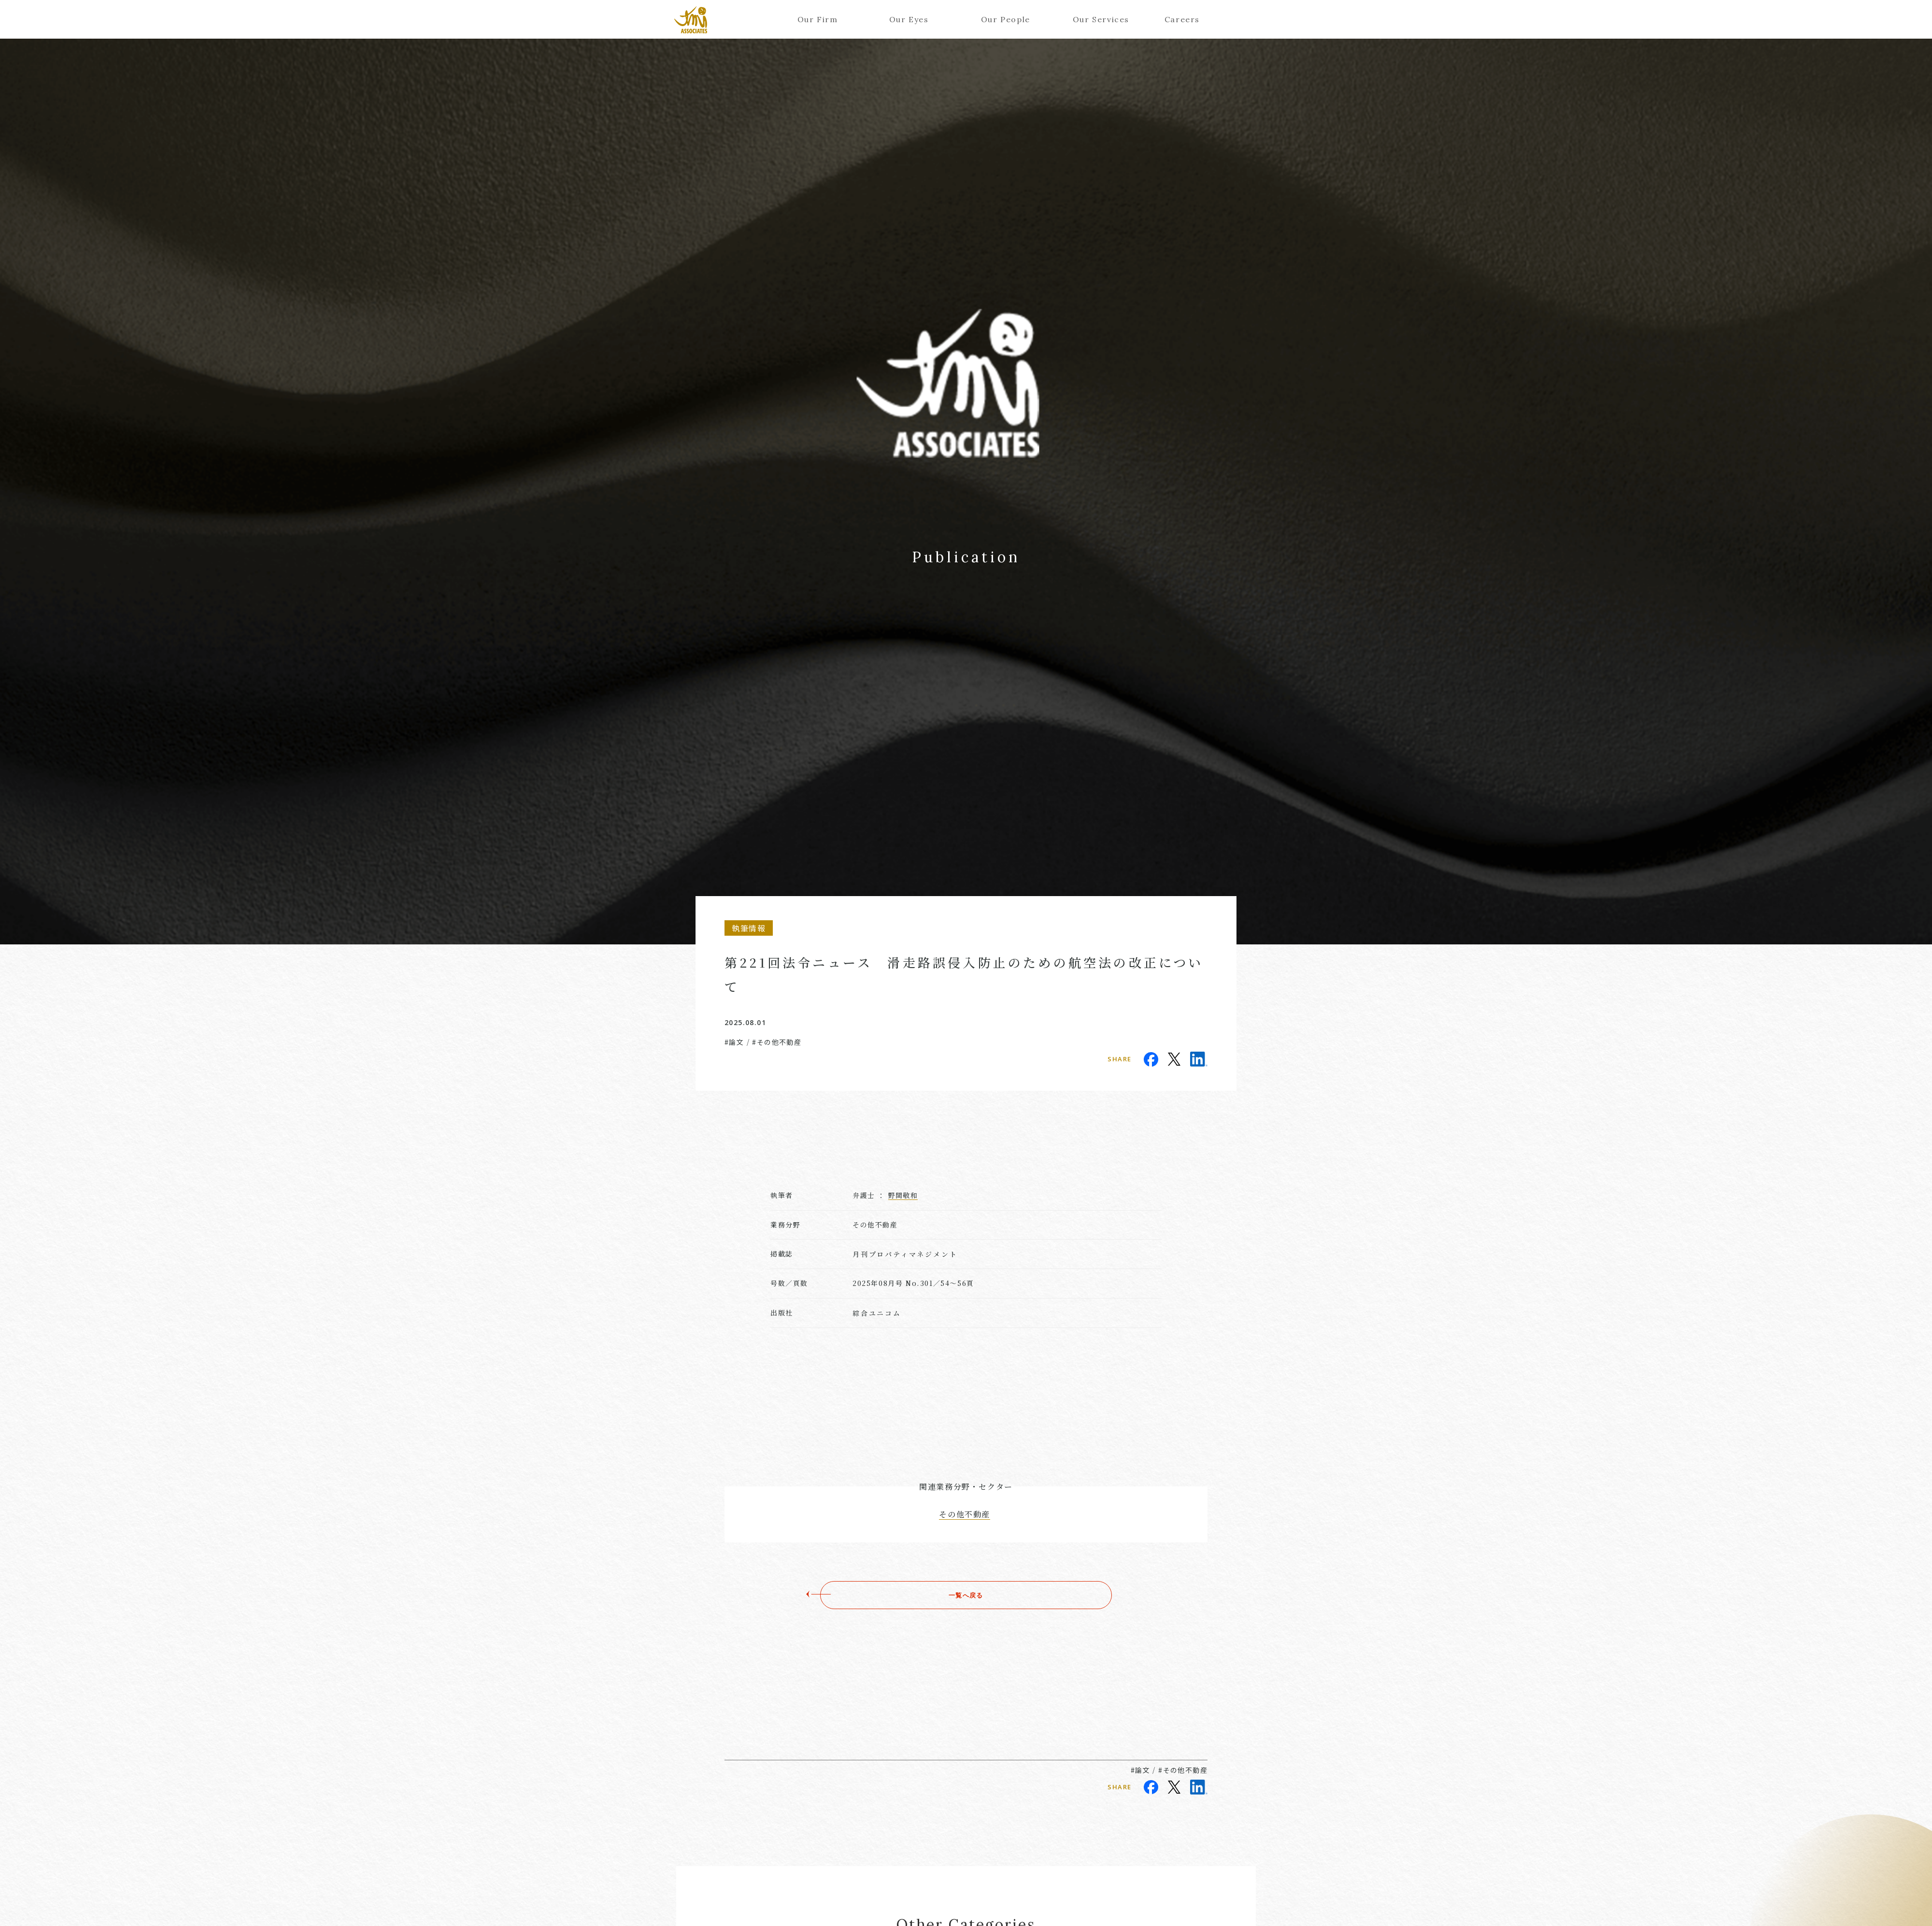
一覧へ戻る (966, 1595)
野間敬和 (903, 1195)
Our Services (1097, 19)
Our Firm (817, 19)
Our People (1005, 19)
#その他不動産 (776, 1042)
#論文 (734, 1042)
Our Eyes (909, 19)
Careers (1182, 19)
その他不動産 (964, 1514)
